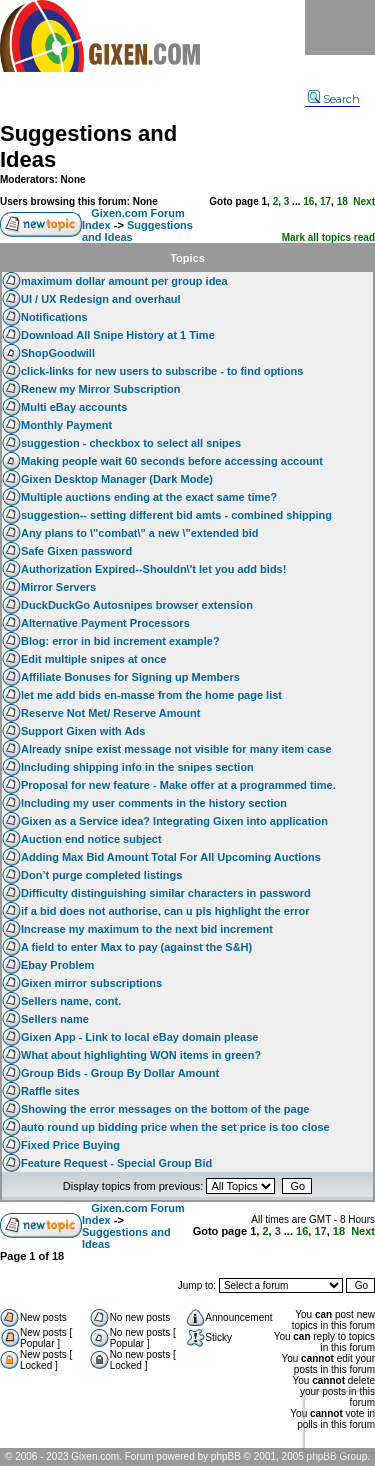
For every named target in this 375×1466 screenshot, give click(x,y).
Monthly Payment (66, 425)
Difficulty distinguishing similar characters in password (166, 893)
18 (342, 201)
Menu (340, 27)
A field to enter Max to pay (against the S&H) (136, 947)
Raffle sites (50, 1091)
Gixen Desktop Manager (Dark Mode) (117, 479)
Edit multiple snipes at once (93, 659)
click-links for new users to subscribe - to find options (162, 371)
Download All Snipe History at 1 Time (118, 335)
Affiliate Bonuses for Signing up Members (130, 677)
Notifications (54, 317)
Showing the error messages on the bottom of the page (165, 1109)
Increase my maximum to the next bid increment (147, 929)
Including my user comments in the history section (154, 803)
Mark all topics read (328, 237)
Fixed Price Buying (70, 1145)
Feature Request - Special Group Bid (116, 1163)
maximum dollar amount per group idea (124, 281)
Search (334, 99)
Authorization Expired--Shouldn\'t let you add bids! (153, 569)
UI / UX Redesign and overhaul (101, 299)
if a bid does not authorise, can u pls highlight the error (165, 911)
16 (308, 201)
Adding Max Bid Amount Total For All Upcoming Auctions (171, 857)
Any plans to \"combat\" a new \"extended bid (140, 533)
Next (364, 201)
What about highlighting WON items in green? (141, 1055)
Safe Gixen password (76, 551)
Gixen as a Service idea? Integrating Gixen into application (174, 821)
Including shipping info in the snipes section (137, 767)
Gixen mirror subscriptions (91, 983)
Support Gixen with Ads (83, 731)
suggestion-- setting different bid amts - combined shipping (176, 515)
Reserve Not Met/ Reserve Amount (110, 713)
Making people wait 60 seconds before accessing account (172, 461)
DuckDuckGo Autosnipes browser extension (137, 605)
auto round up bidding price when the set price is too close (175, 1127)
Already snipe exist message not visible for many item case (176, 749)
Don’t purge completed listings (101, 875)
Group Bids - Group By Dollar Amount (120, 1073)
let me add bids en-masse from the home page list (151, 695)
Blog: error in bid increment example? (120, 641)
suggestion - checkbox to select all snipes (131, 443)
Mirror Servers (58, 587)
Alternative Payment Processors (105, 623)
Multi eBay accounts (74, 407)
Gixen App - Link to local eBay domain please (139, 1037)
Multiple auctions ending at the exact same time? (149, 497)
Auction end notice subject (91, 839)
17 (325, 201)
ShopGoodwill (58, 353)
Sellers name (55, 1019)
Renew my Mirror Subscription (101, 389)
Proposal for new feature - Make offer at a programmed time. (178, 785)
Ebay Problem (57, 965)
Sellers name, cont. (71, 1001)
